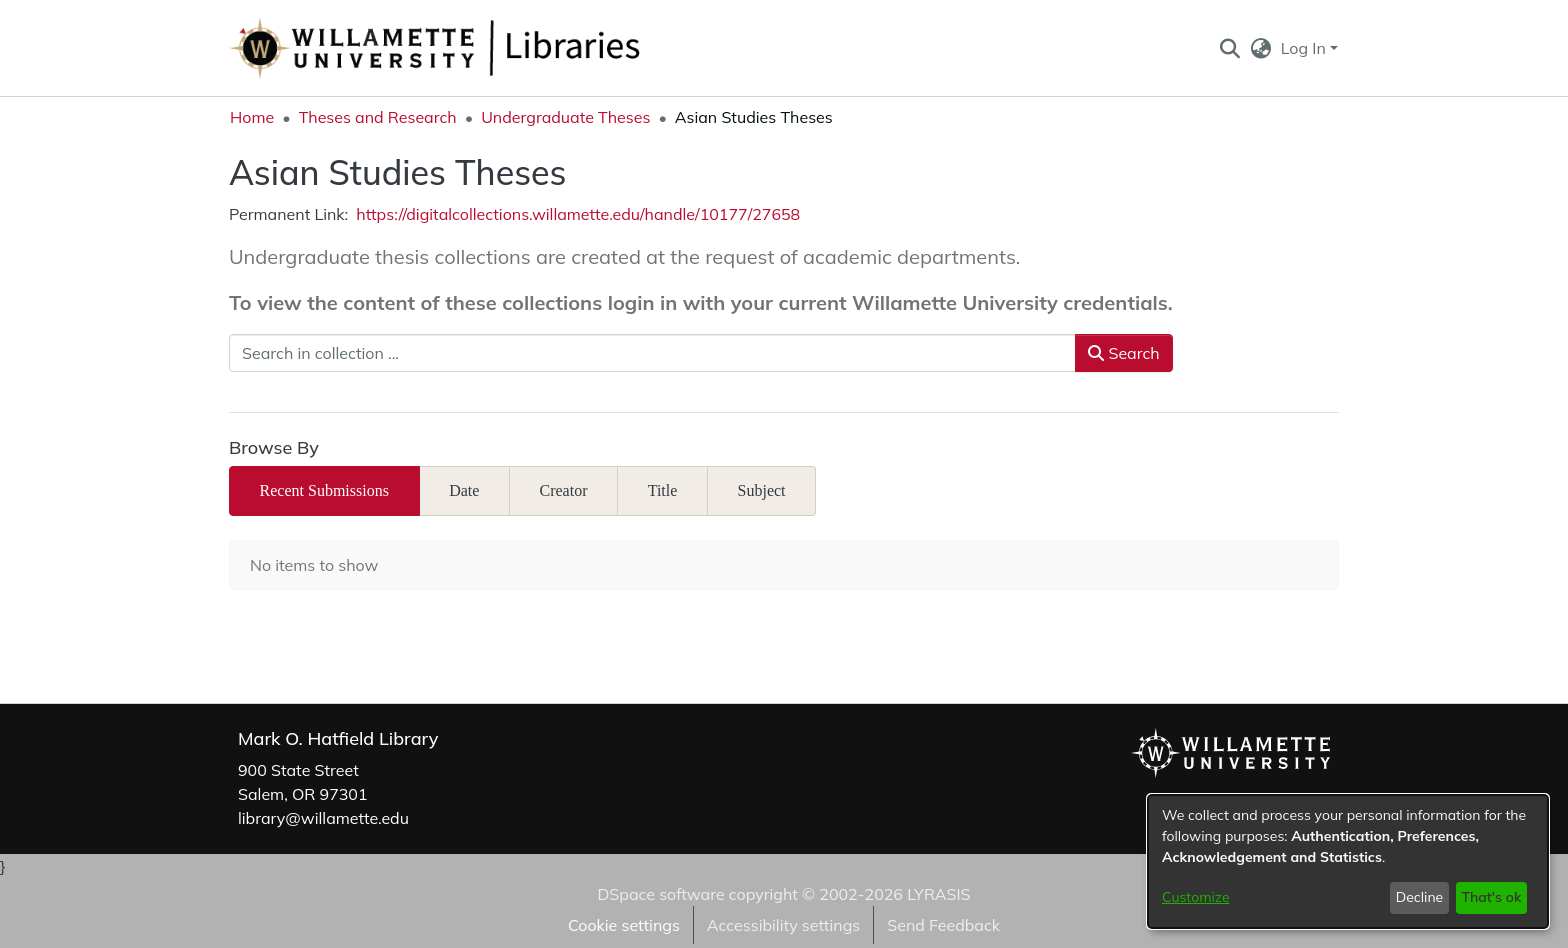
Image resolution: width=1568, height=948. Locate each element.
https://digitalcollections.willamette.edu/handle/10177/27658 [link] (578, 214)
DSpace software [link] (660, 894)
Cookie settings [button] (624, 925)
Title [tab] (663, 490)
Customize (1196, 897)
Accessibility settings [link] (783, 925)
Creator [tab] (564, 490)
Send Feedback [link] (943, 925)
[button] (1229, 48)
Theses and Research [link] (378, 117)
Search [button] (1123, 353)
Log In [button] (1305, 48)
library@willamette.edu (323, 818)
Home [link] (252, 117)
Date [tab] (464, 490)
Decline (1420, 897)
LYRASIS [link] (938, 894)
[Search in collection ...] (652, 353)
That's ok (1491, 897)
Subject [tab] (762, 490)
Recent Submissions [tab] (324, 490)
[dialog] (1348, 861)
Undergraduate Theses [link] (565, 117)
